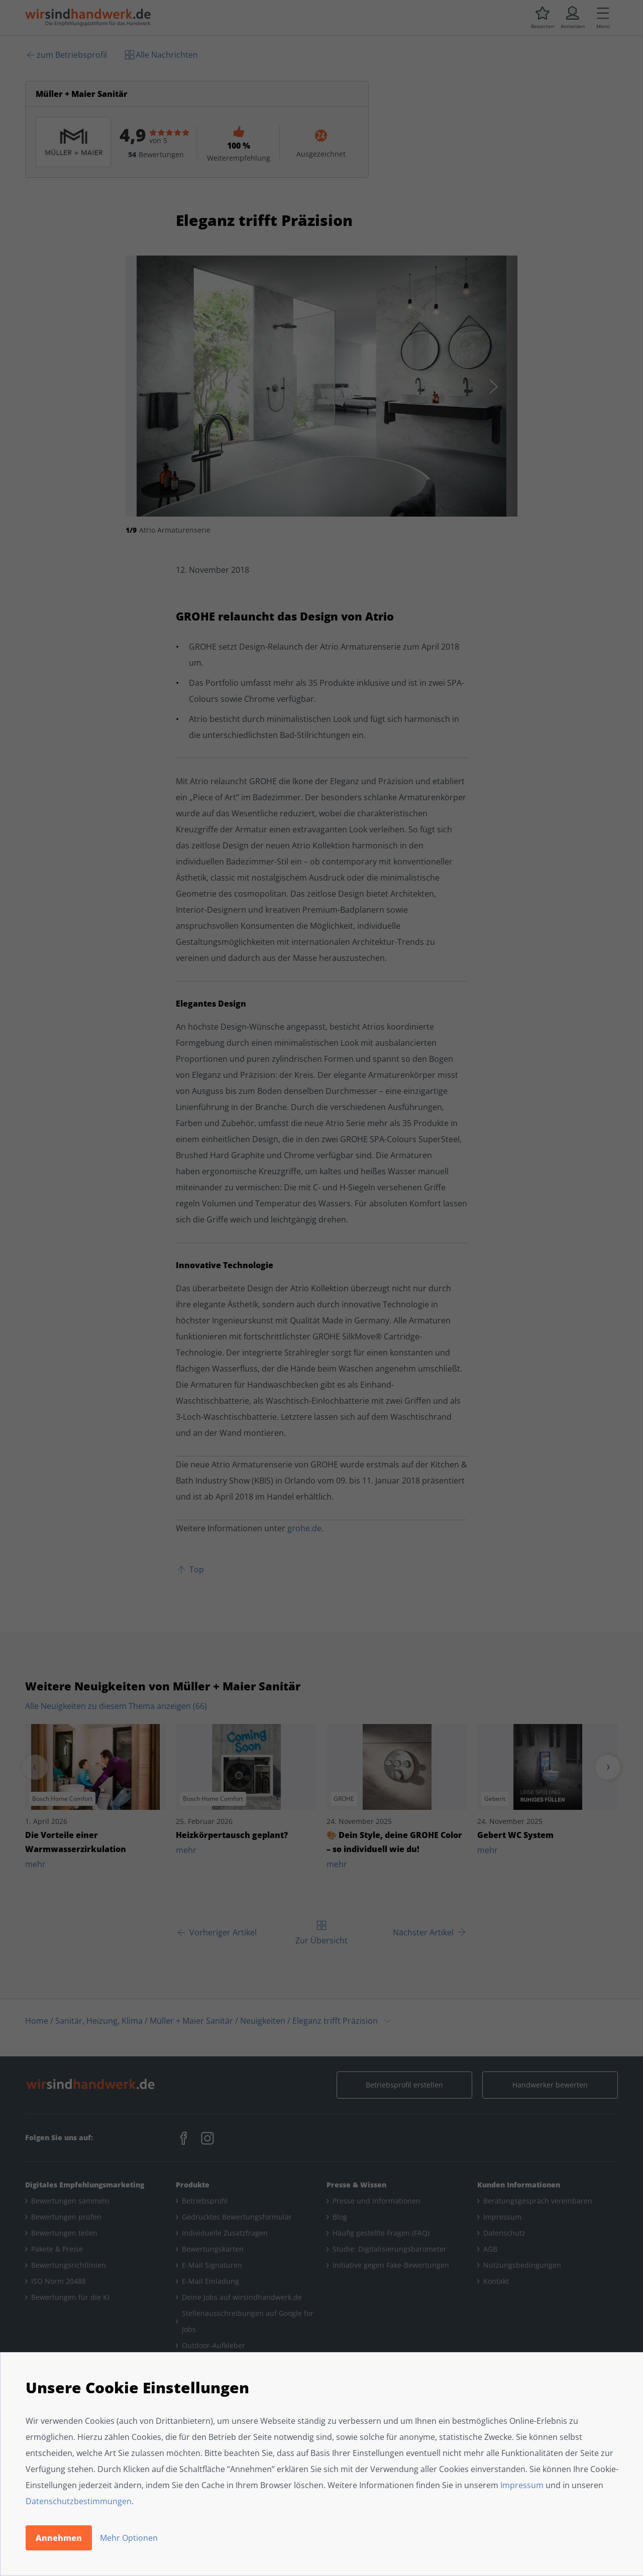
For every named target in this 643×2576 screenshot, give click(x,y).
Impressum (522, 2485)
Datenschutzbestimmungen (79, 2501)
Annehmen (59, 2537)
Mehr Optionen (129, 2537)
